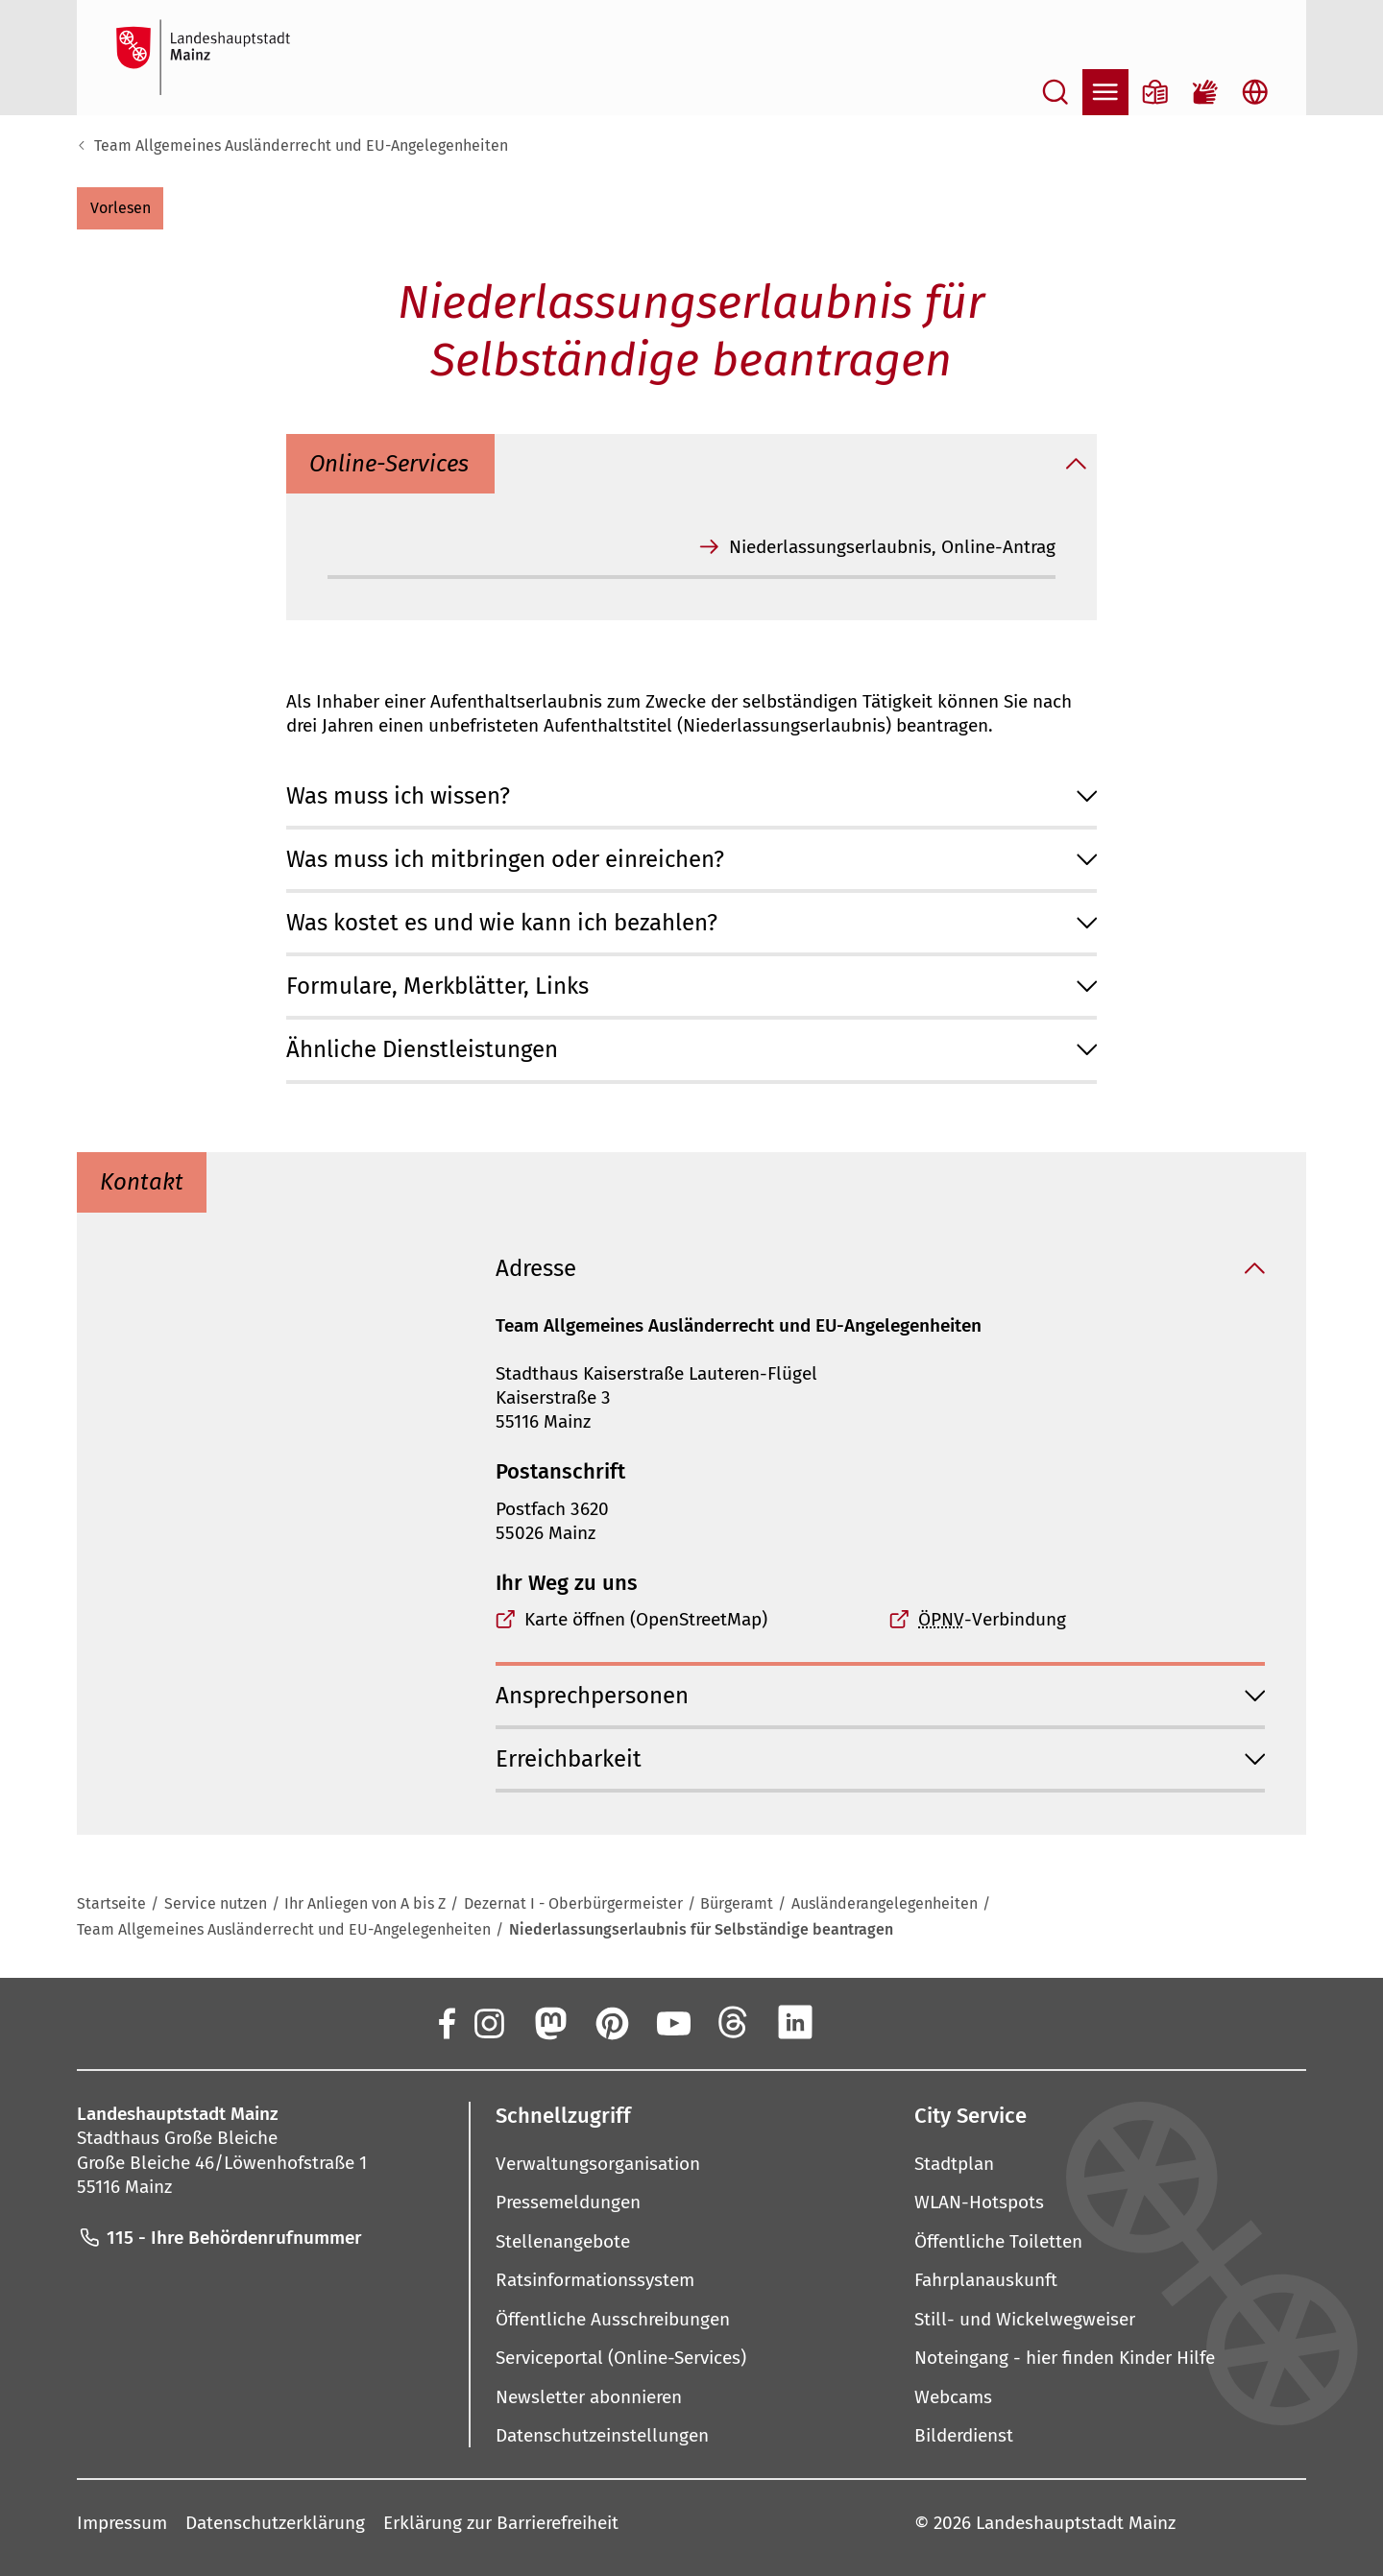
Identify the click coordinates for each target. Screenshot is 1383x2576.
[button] (120, 208)
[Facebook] (445, 2022)
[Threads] (734, 2022)
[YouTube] (672, 2022)
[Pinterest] (611, 2022)
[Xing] (857, 2022)
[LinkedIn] (795, 2022)
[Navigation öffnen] (1105, 92)
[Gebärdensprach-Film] (1205, 92)
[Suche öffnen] (1055, 92)
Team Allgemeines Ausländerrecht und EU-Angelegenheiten (301, 145)
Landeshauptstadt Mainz (1076, 2523)
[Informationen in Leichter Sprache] (1155, 92)
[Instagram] (488, 2022)
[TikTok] (918, 2022)
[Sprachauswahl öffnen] (1255, 92)
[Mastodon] (549, 2022)
